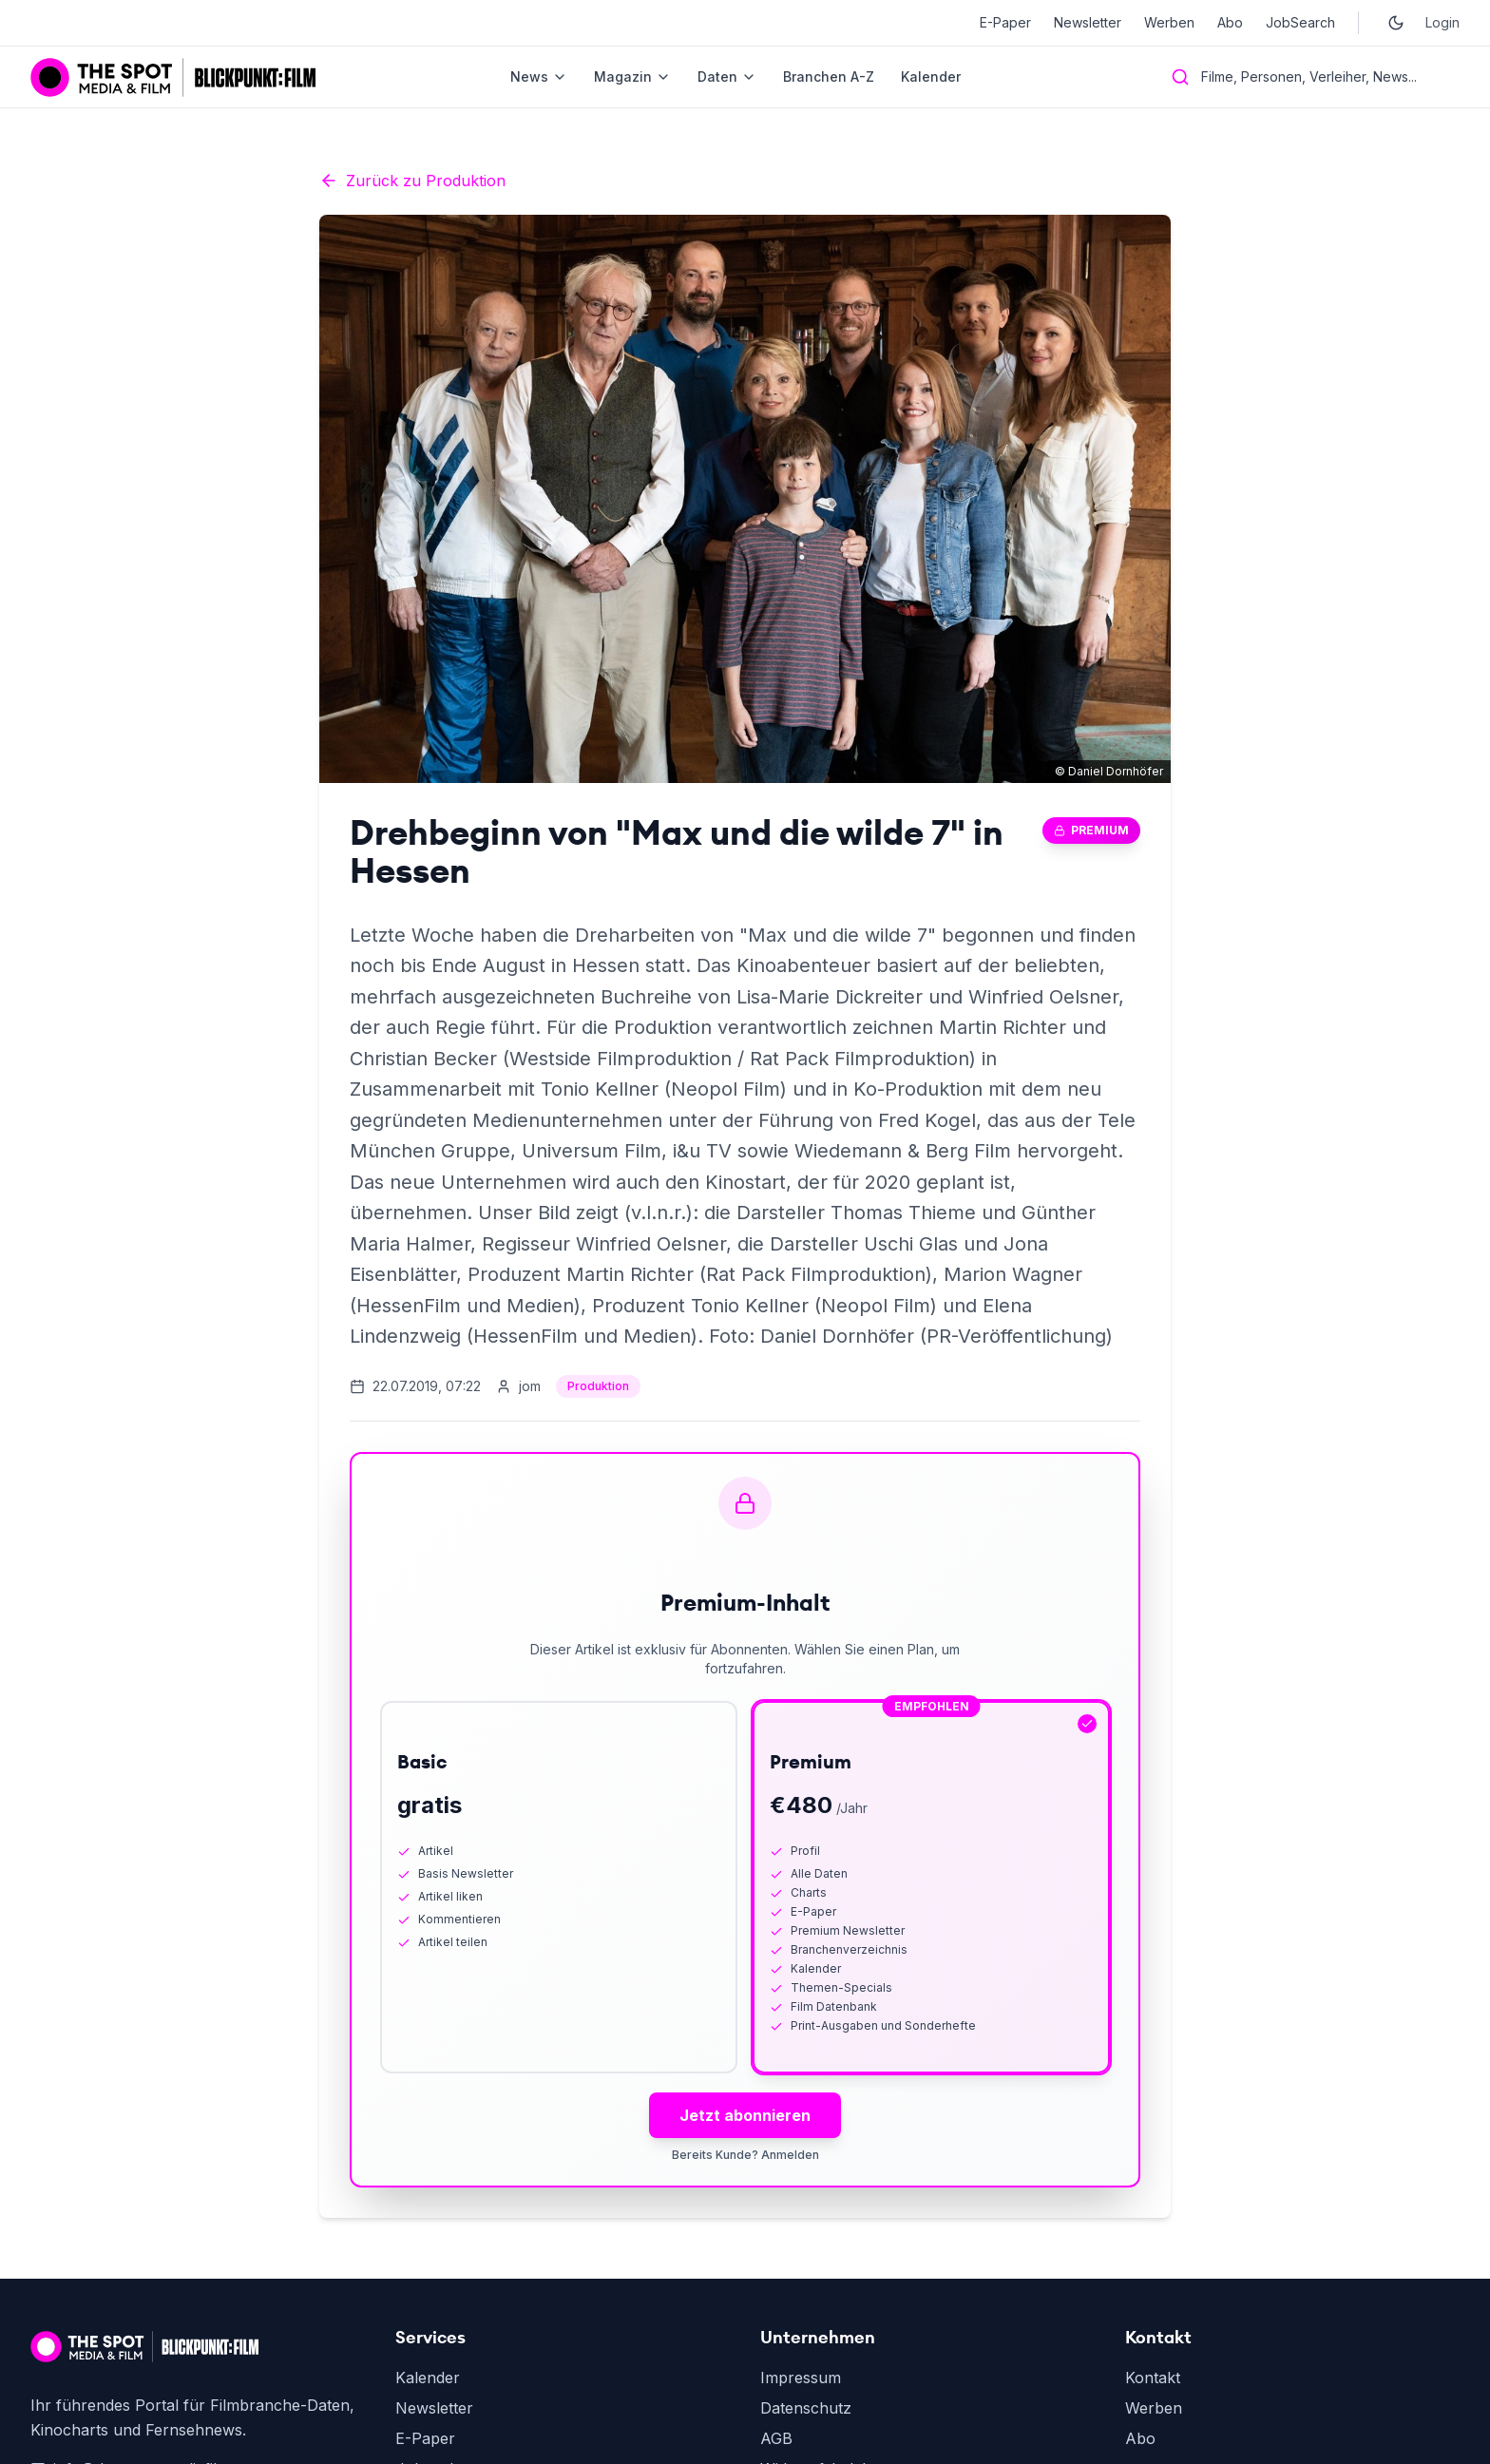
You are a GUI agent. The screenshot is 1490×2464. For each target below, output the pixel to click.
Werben (1169, 22)
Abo (1230, 22)
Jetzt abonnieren (745, 2115)
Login (1442, 22)
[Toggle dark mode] (1396, 23)
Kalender (931, 76)
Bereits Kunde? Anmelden (745, 2155)
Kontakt (1152, 2377)
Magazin (632, 76)
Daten (726, 76)
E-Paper (1005, 22)
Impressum (800, 2377)
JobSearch (1300, 22)
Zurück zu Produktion (412, 180)
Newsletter (1087, 22)
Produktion (598, 1386)
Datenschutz (805, 2407)
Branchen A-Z (828, 76)
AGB (776, 2438)
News (538, 76)
